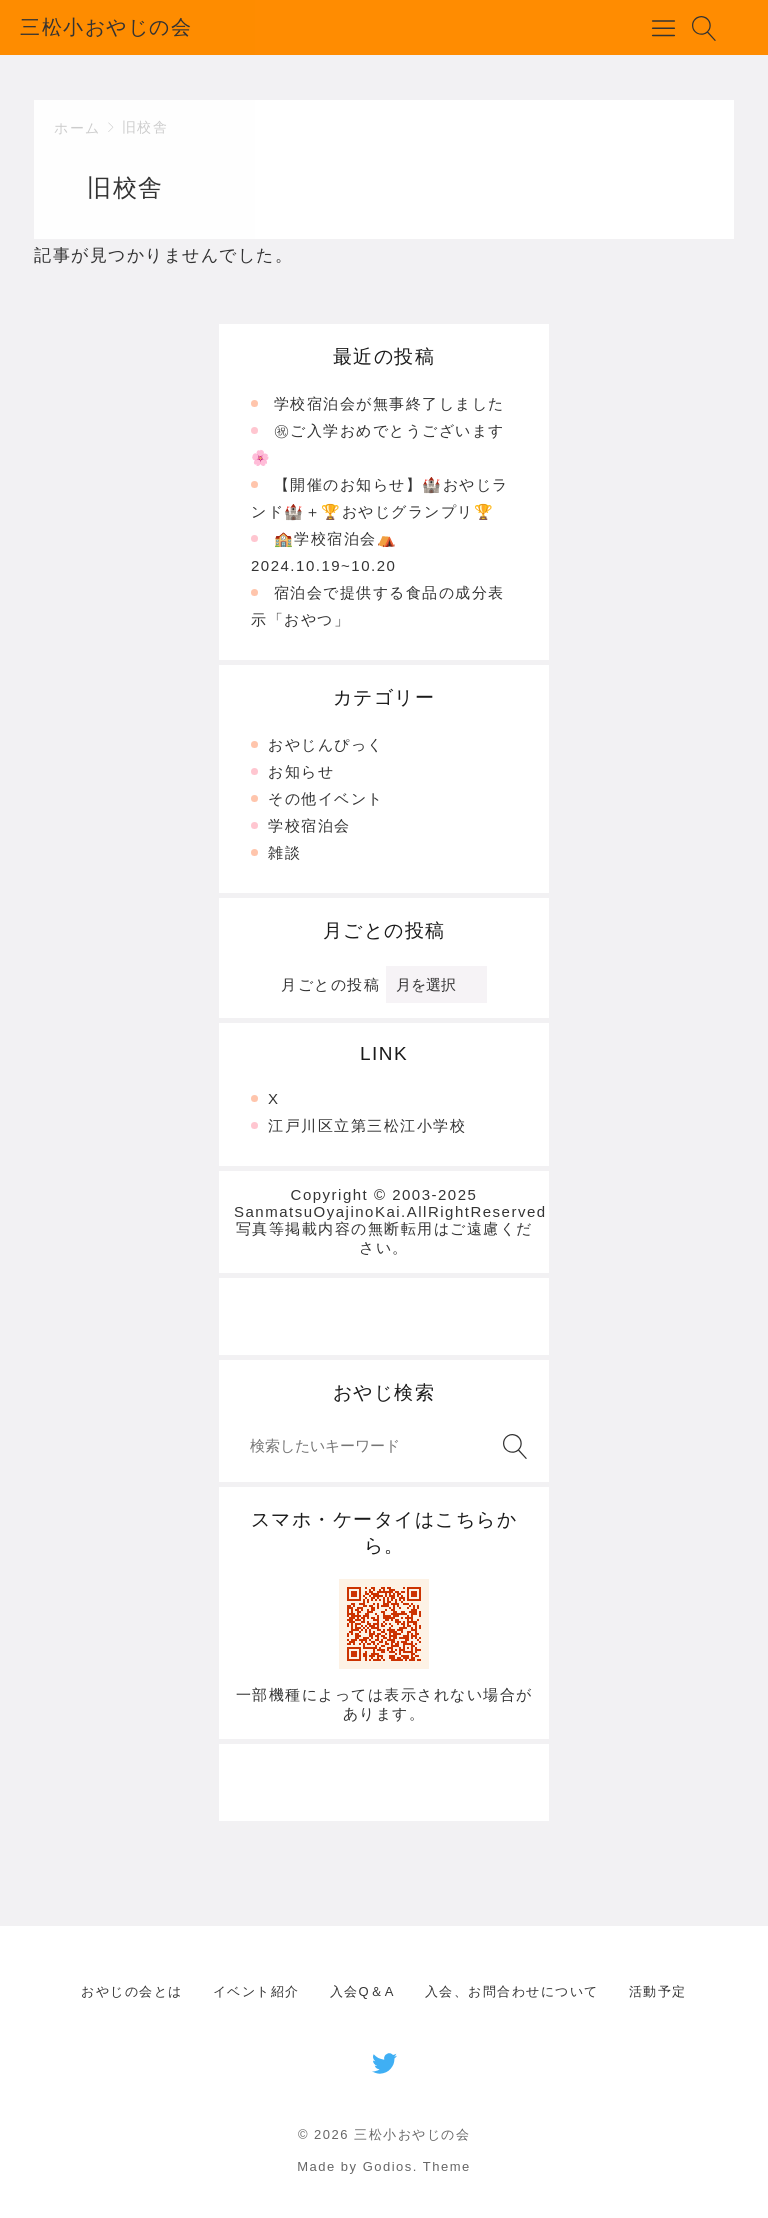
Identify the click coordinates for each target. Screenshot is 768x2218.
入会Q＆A (362, 1991)
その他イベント (326, 798)
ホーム (77, 128)
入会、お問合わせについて (512, 1991)
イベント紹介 (256, 1991)
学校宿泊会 (309, 825)
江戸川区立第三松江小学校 (367, 1125)
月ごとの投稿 (330, 984)
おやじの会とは (132, 1991)
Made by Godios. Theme (384, 2166)
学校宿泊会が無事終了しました (389, 403)
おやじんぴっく (326, 744)
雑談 (284, 852)
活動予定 (658, 1991)
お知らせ (301, 771)
